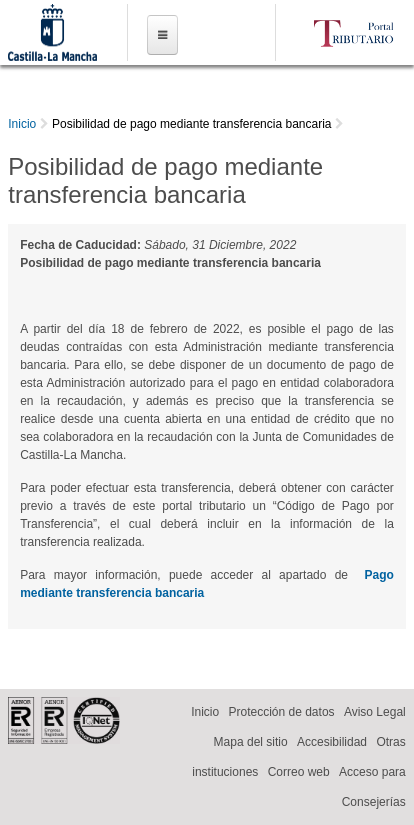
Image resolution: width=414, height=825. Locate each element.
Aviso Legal (375, 712)
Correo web (299, 772)
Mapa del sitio (251, 742)
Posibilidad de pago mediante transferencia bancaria (192, 124)
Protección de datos (281, 712)
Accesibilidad (332, 742)
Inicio (22, 124)
